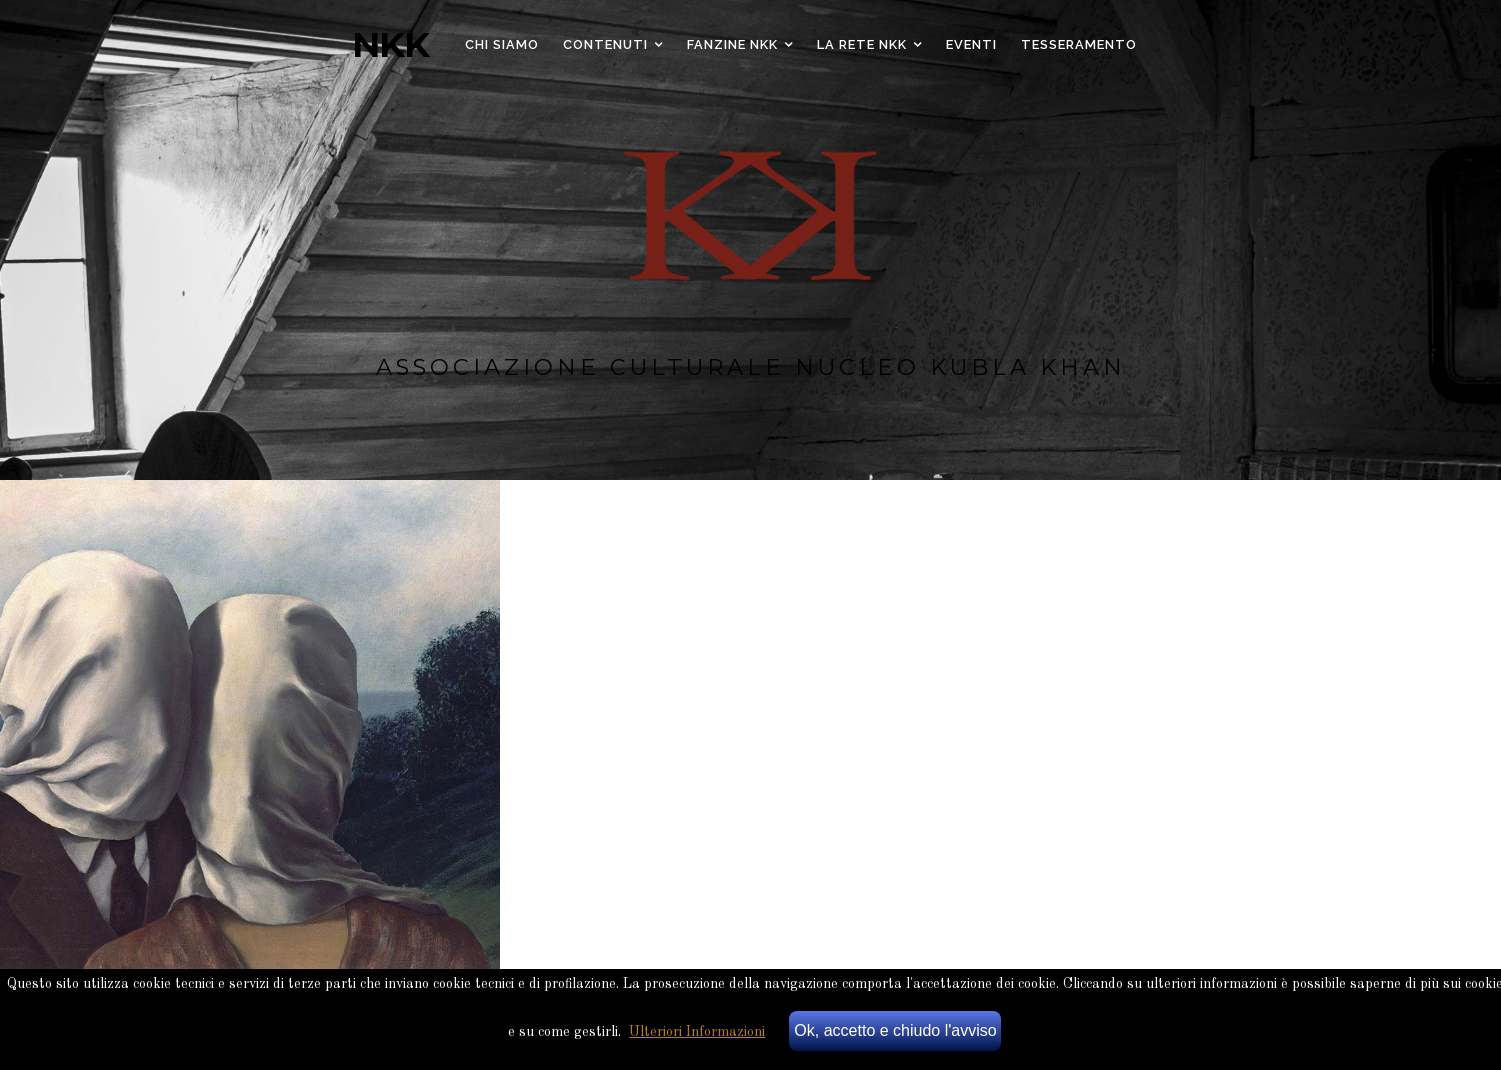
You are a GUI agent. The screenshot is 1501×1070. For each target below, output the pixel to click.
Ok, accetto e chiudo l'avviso (895, 1030)
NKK (390, 45)
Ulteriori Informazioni (697, 1032)
